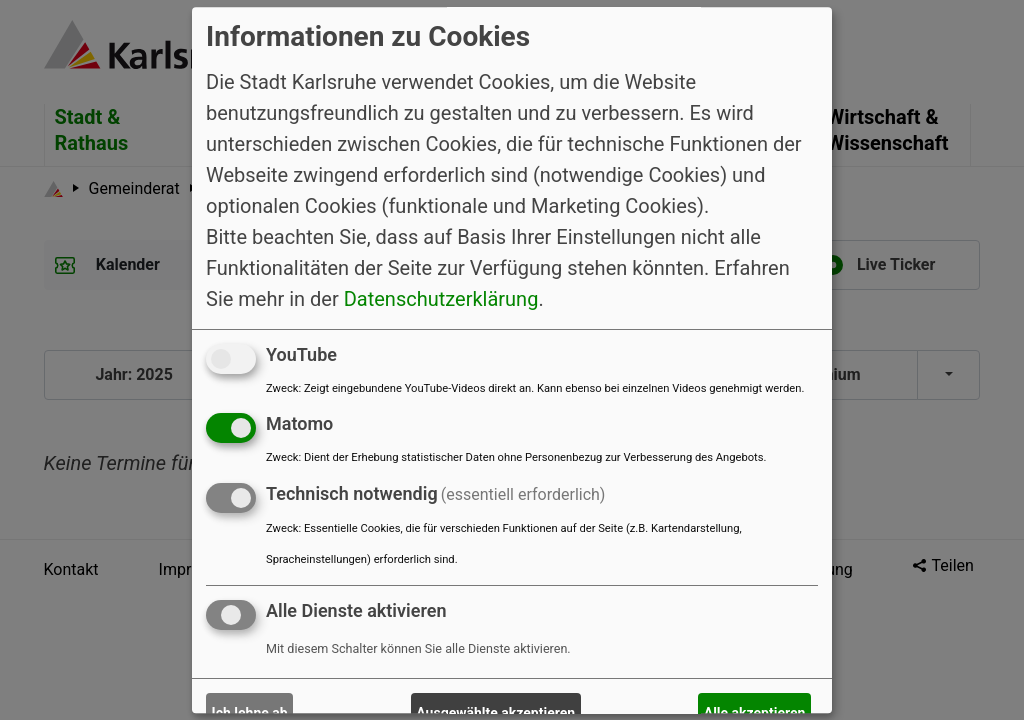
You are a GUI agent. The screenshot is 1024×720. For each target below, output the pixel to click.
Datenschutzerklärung (441, 299)
